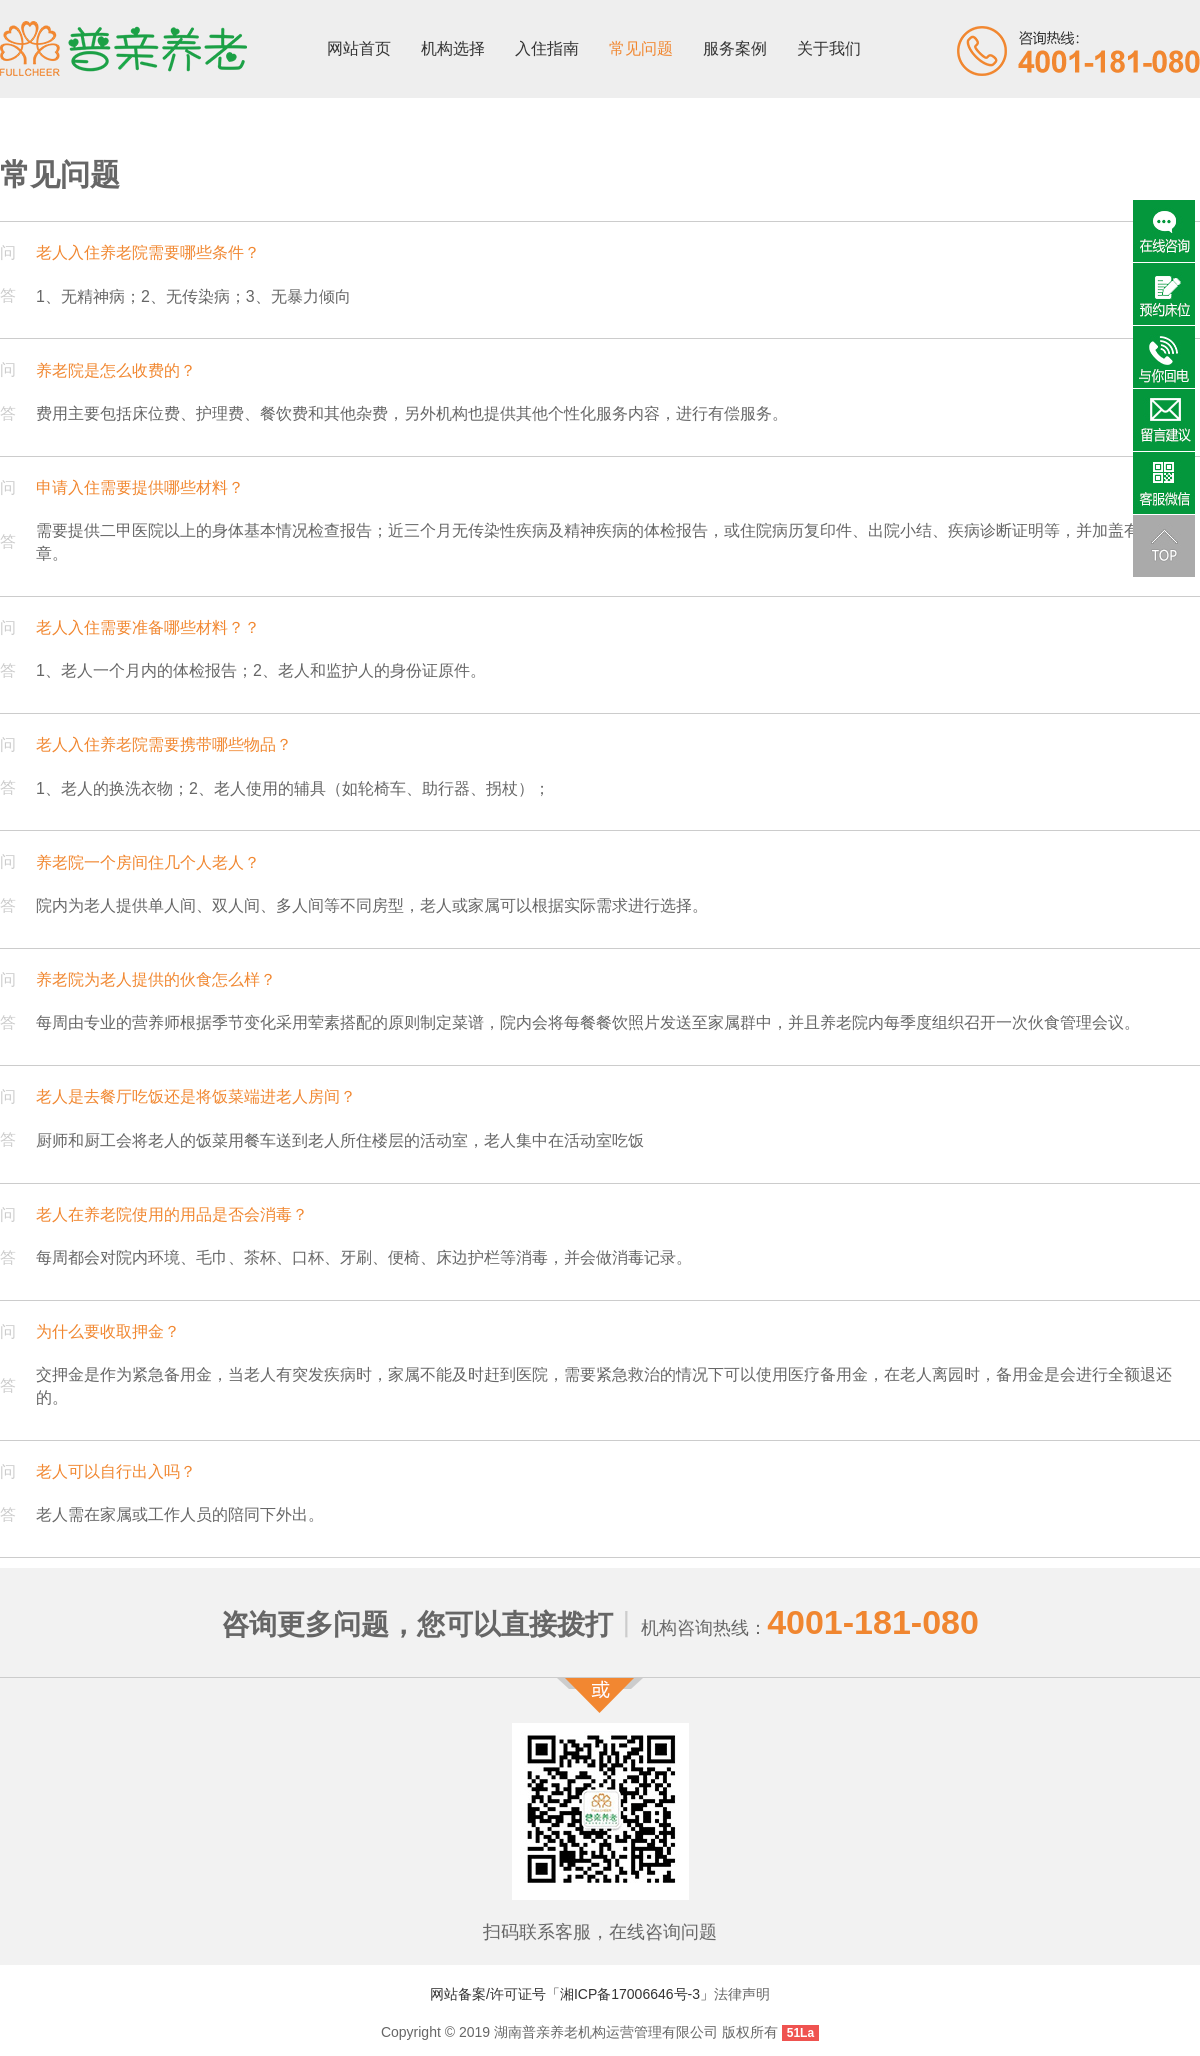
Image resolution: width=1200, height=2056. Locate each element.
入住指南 (547, 48)
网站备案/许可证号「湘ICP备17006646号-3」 (572, 1994)
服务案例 (735, 48)
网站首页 (359, 48)
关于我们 (829, 48)
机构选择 (453, 48)
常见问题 (641, 48)
